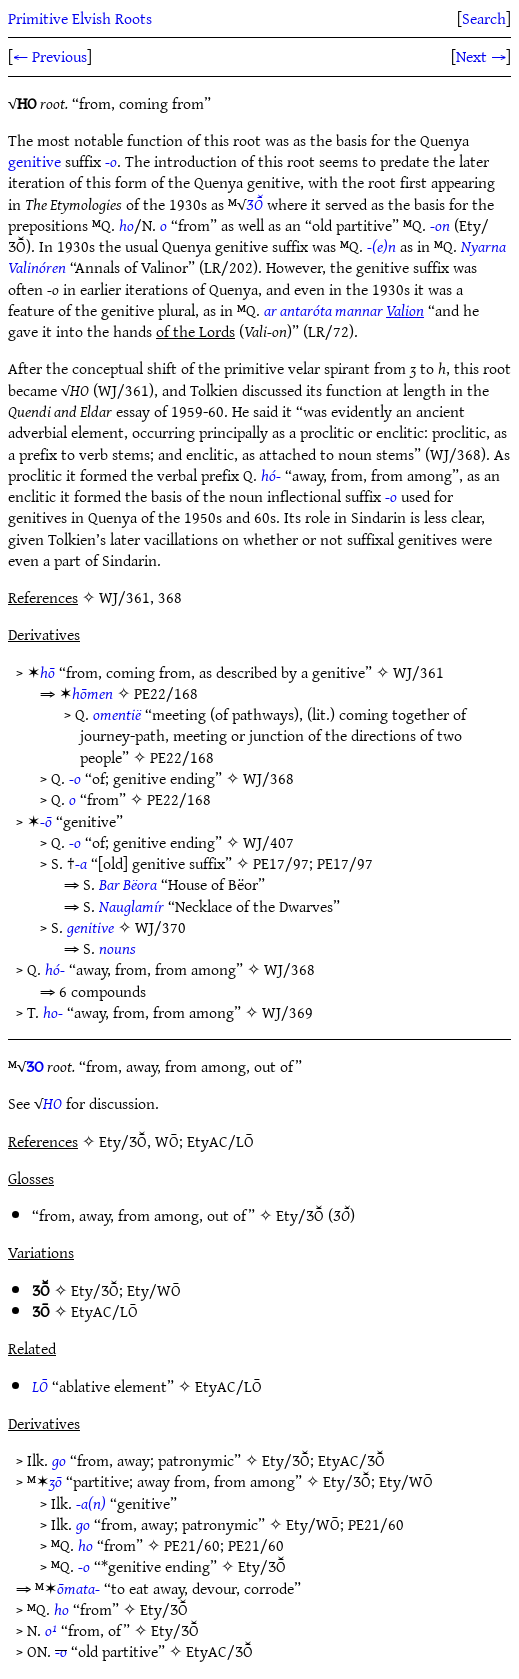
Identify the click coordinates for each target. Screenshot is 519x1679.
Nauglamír (131, 906)
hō (47, 672)
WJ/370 (160, 927)
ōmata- (78, 1588)
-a (81, 863)
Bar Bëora (128, 884)
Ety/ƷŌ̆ (300, 1215)
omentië (117, 714)
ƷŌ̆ (254, 204)
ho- (53, 1012)
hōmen (92, 693)
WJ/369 (287, 1012)
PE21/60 (376, 1524)
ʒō (55, 1481)
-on (440, 225)
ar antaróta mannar (344, 310)
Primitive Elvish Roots (80, 18)
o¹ (51, 1630)
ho (126, 225)
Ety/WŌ (154, 1290)
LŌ (40, 1386)
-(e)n (381, 246)
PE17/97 (281, 863)
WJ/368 (268, 778)
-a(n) (91, 1503)
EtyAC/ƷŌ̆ (351, 1460)
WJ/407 (268, 842)
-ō (46, 821)
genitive (34, 161)
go (59, 1460)
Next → (481, 56)
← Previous (50, 56)
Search (484, 18)
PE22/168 (166, 693)
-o (111, 161)
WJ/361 (418, 672)
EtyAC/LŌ (104, 1311)
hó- (271, 475)
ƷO (35, 1066)
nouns (117, 948)
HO (52, 1103)
